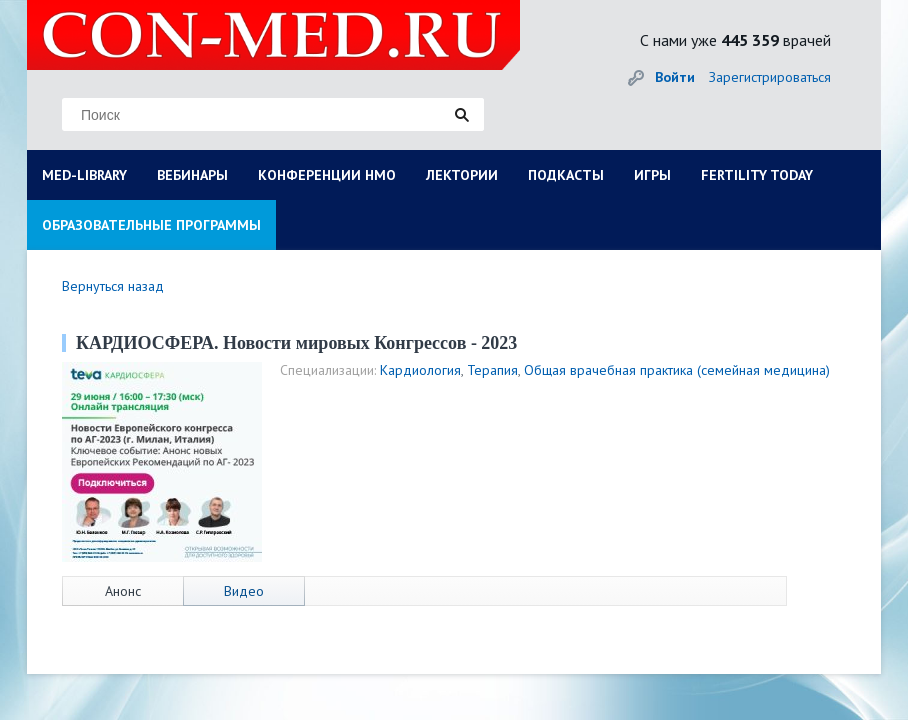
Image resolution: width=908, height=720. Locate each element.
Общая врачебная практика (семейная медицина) (677, 370)
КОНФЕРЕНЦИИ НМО (327, 175)
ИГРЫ (652, 175)
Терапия (492, 370)
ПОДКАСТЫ (566, 175)
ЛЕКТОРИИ (462, 175)
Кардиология (420, 370)
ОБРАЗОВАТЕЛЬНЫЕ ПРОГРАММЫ (151, 225)
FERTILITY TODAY (757, 175)
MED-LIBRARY (84, 175)
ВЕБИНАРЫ (192, 175)
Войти (675, 77)
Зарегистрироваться (770, 77)
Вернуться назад (113, 286)
